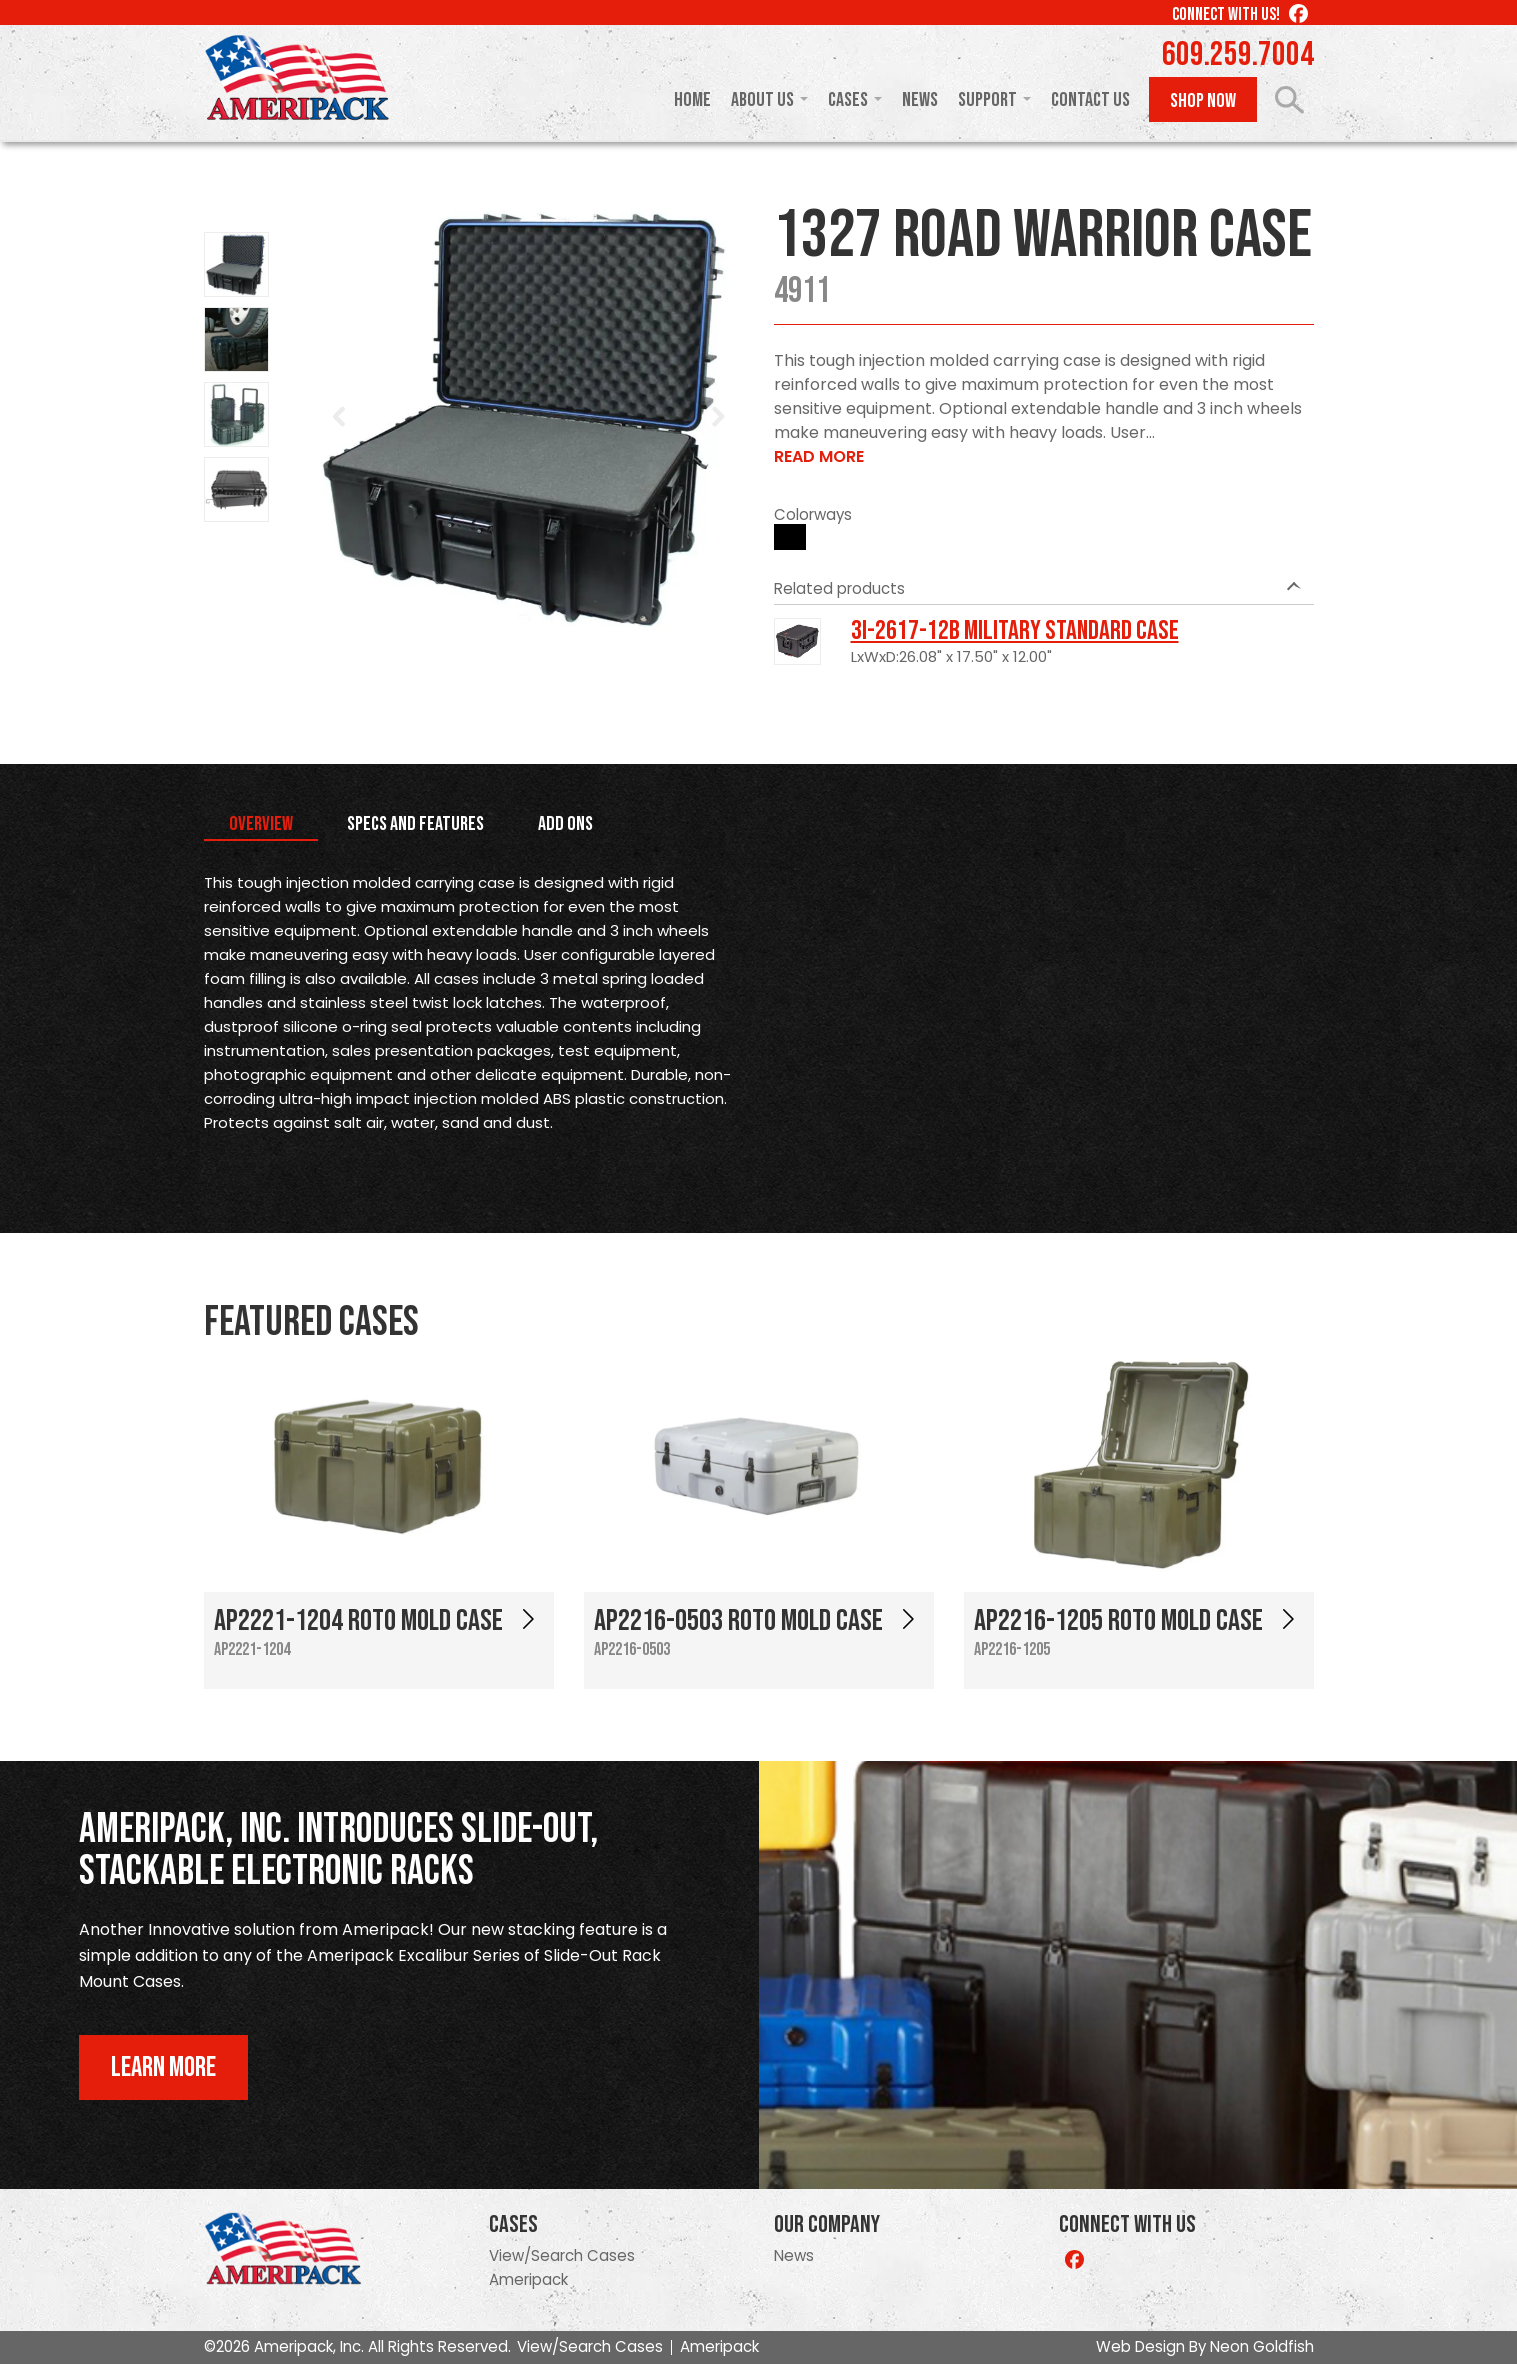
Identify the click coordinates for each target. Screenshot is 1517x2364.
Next (718, 417)
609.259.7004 (1238, 55)
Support (987, 100)
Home (692, 100)
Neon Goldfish (1262, 2346)
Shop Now (1203, 101)
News (920, 100)
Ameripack (528, 2279)
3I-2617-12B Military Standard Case (1015, 631)
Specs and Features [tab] (415, 824)
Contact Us (1090, 100)
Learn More (163, 2067)
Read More (819, 456)
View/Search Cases (562, 2255)
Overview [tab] (261, 824)
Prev (340, 417)
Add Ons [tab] (565, 824)
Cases (848, 100)
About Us (762, 100)
